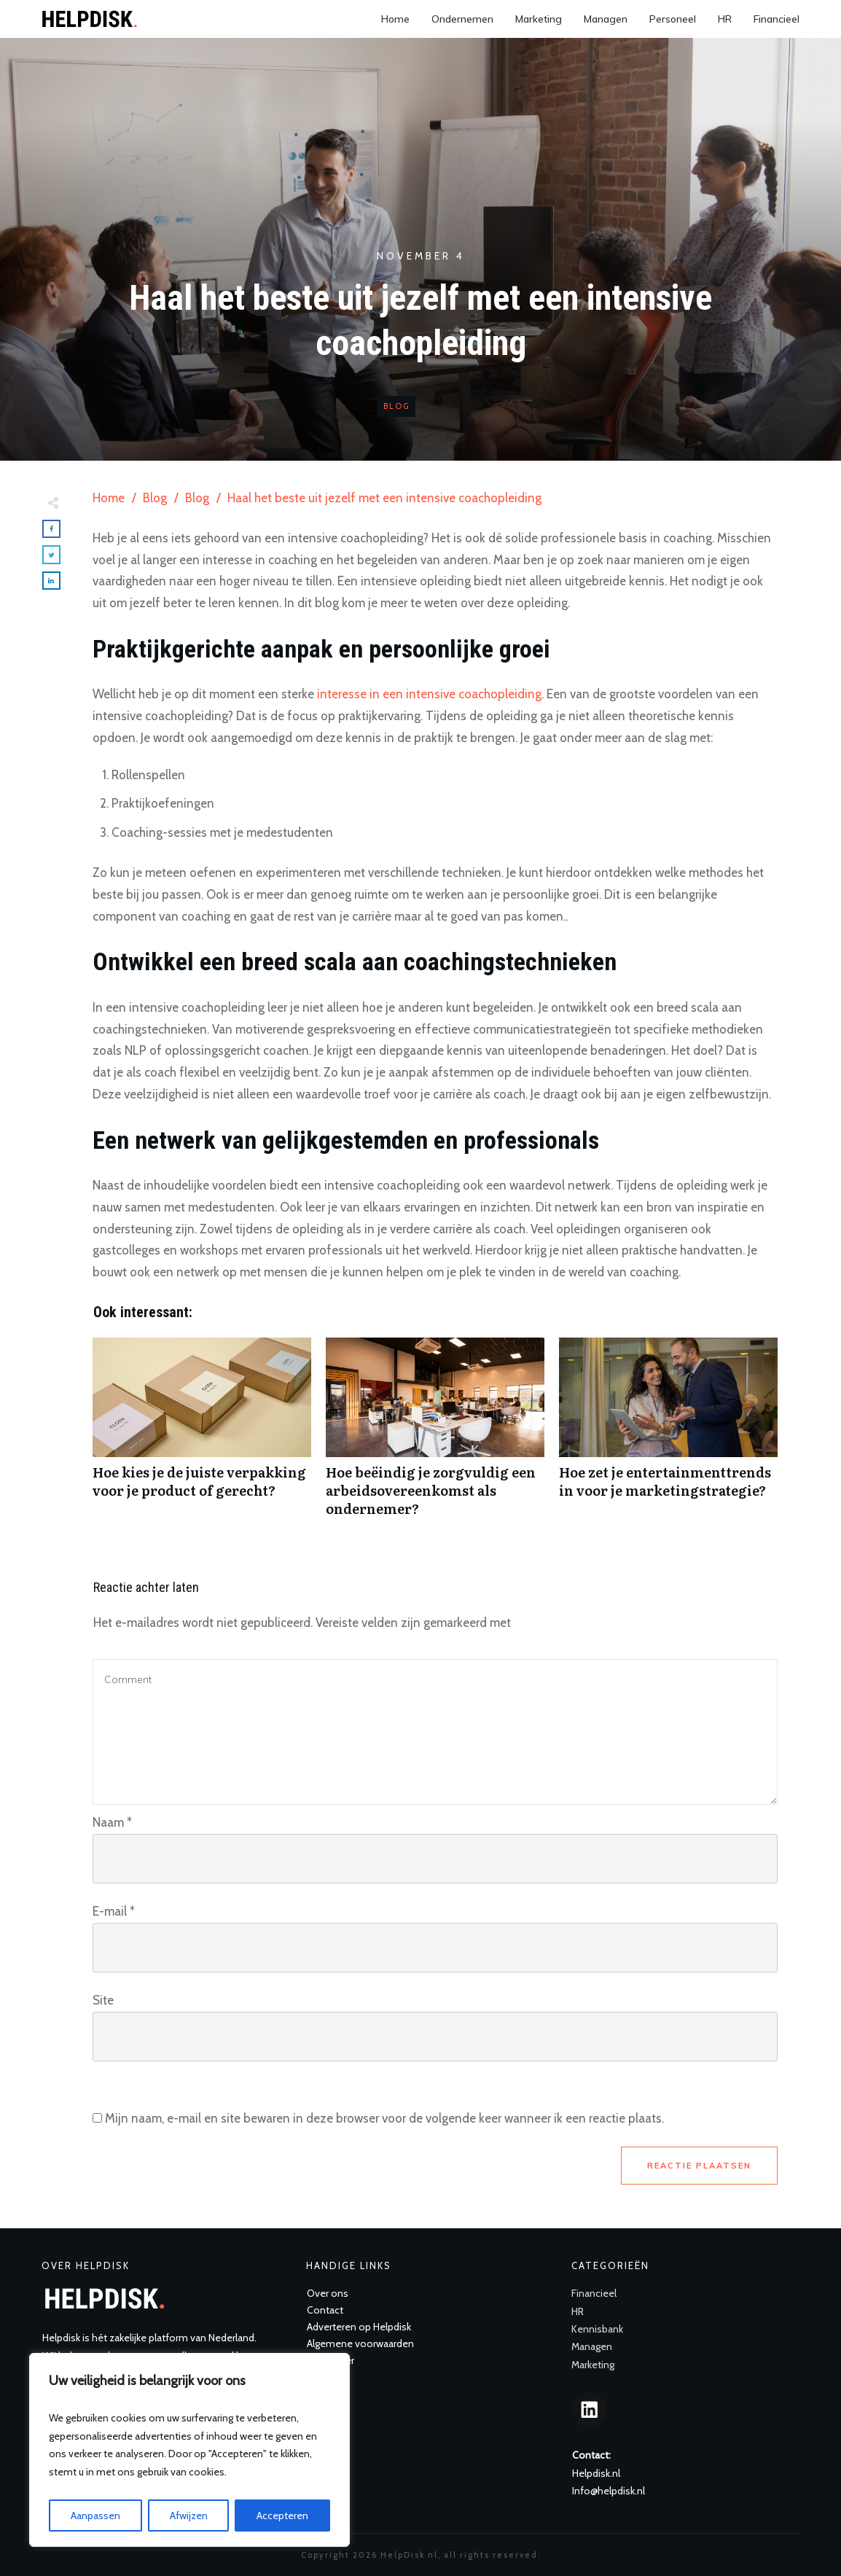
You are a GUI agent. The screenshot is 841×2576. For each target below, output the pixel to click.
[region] (189, 2450)
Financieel (594, 2293)
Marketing (592, 2364)
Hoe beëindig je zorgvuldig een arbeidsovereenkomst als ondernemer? (435, 1435)
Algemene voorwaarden (360, 2343)
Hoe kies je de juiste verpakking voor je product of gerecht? (202, 1435)
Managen (591, 2346)
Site (103, 2000)
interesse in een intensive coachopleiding (429, 694)
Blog (396, 406)
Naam (112, 1822)
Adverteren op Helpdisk (359, 2326)
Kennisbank (597, 2328)
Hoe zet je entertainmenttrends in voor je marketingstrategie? (668, 1435)
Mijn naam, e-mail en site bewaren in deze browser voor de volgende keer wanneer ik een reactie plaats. (384, 2118)
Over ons (327, 2293)
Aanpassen (95, 2515)
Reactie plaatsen (699, 2166)
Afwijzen (189, 2515)
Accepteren (282, 2515)
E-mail (114, 1911)
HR (577, 2311)
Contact (325, 2310)
